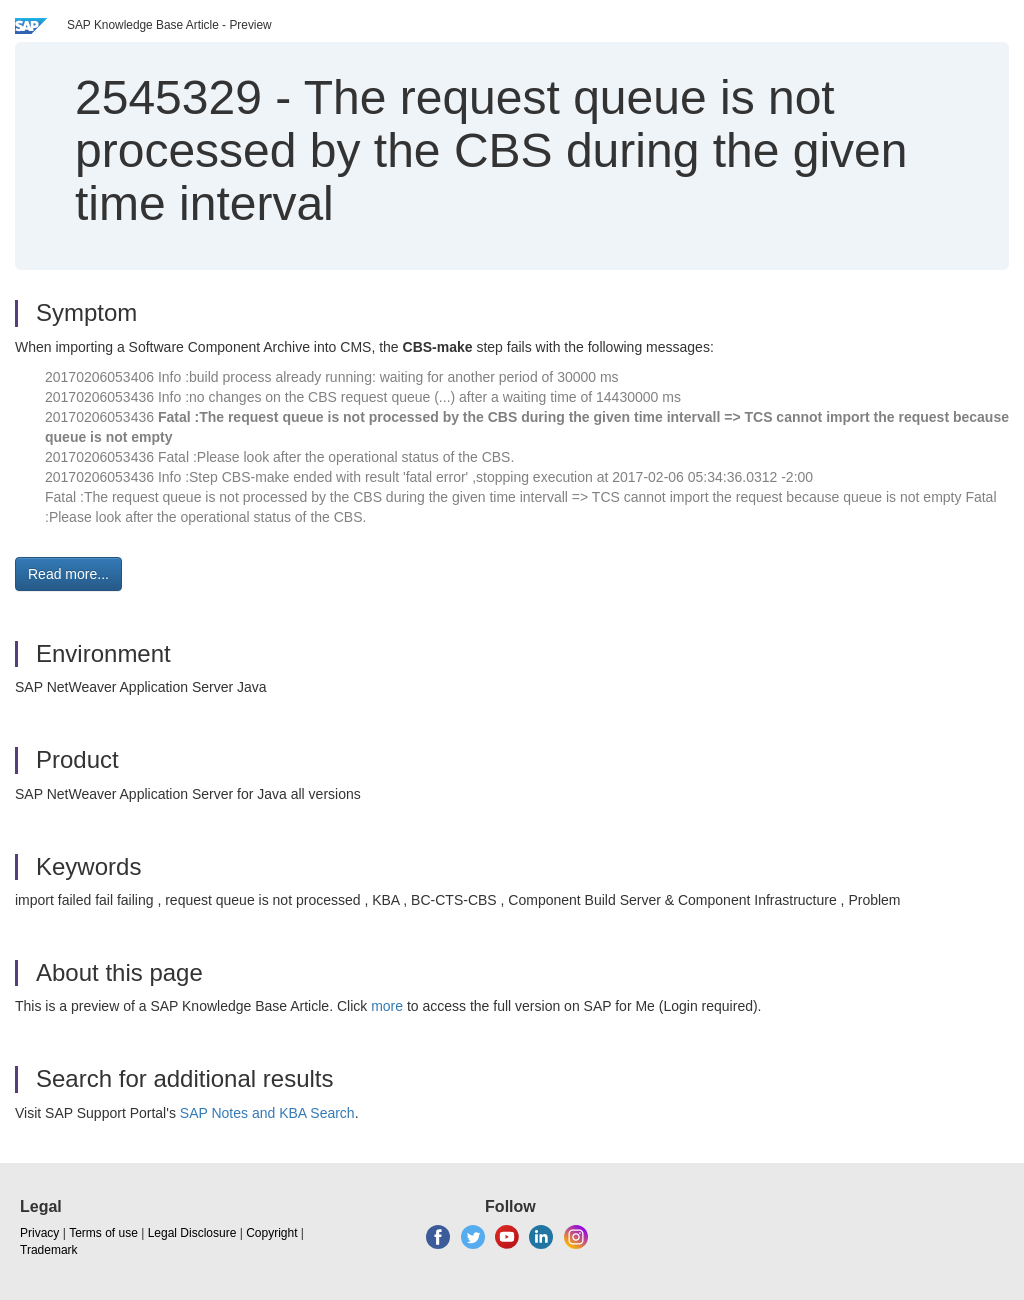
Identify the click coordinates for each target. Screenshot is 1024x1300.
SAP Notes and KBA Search (267, 1113)
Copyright (271, 1233)
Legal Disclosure (192, 1233)
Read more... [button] (68, 574)
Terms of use (103, 1233)
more (387, 1006)
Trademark (49, 1250)
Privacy (39, 1233)
